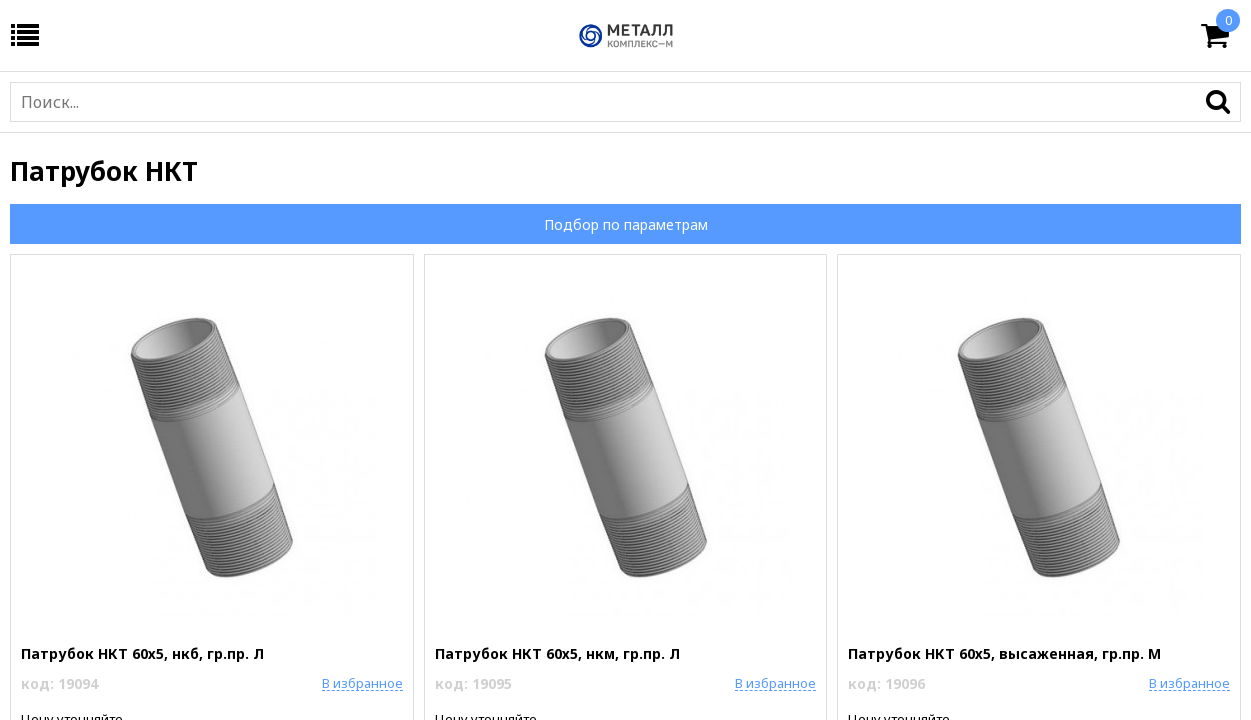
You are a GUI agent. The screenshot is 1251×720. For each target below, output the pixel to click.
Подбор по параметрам (626, 224)
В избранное (362, 683)
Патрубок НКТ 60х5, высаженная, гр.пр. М (1004, 653)
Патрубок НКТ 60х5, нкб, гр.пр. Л (142, 653)
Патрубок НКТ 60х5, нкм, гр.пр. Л (557, 653)
